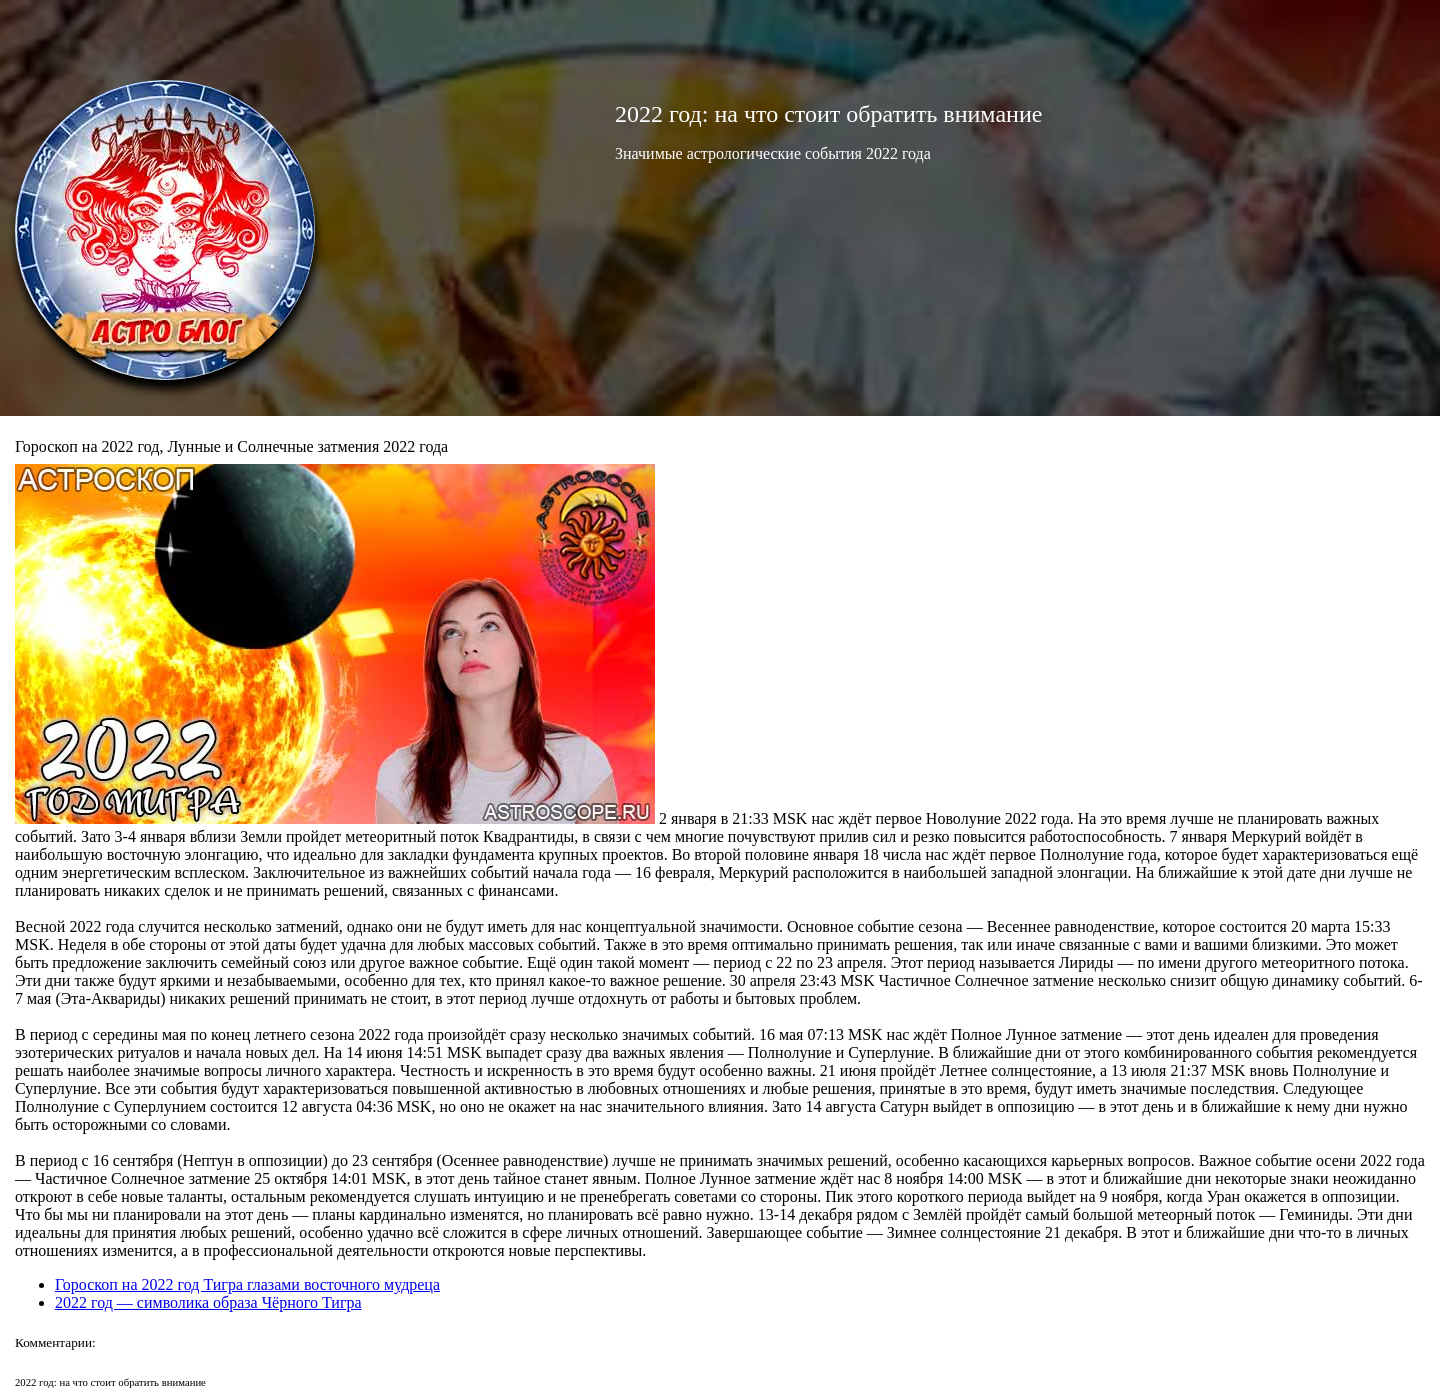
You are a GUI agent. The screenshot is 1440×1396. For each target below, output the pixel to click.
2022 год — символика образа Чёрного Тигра (208, 1302)
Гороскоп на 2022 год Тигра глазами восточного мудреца (247, 1284)
